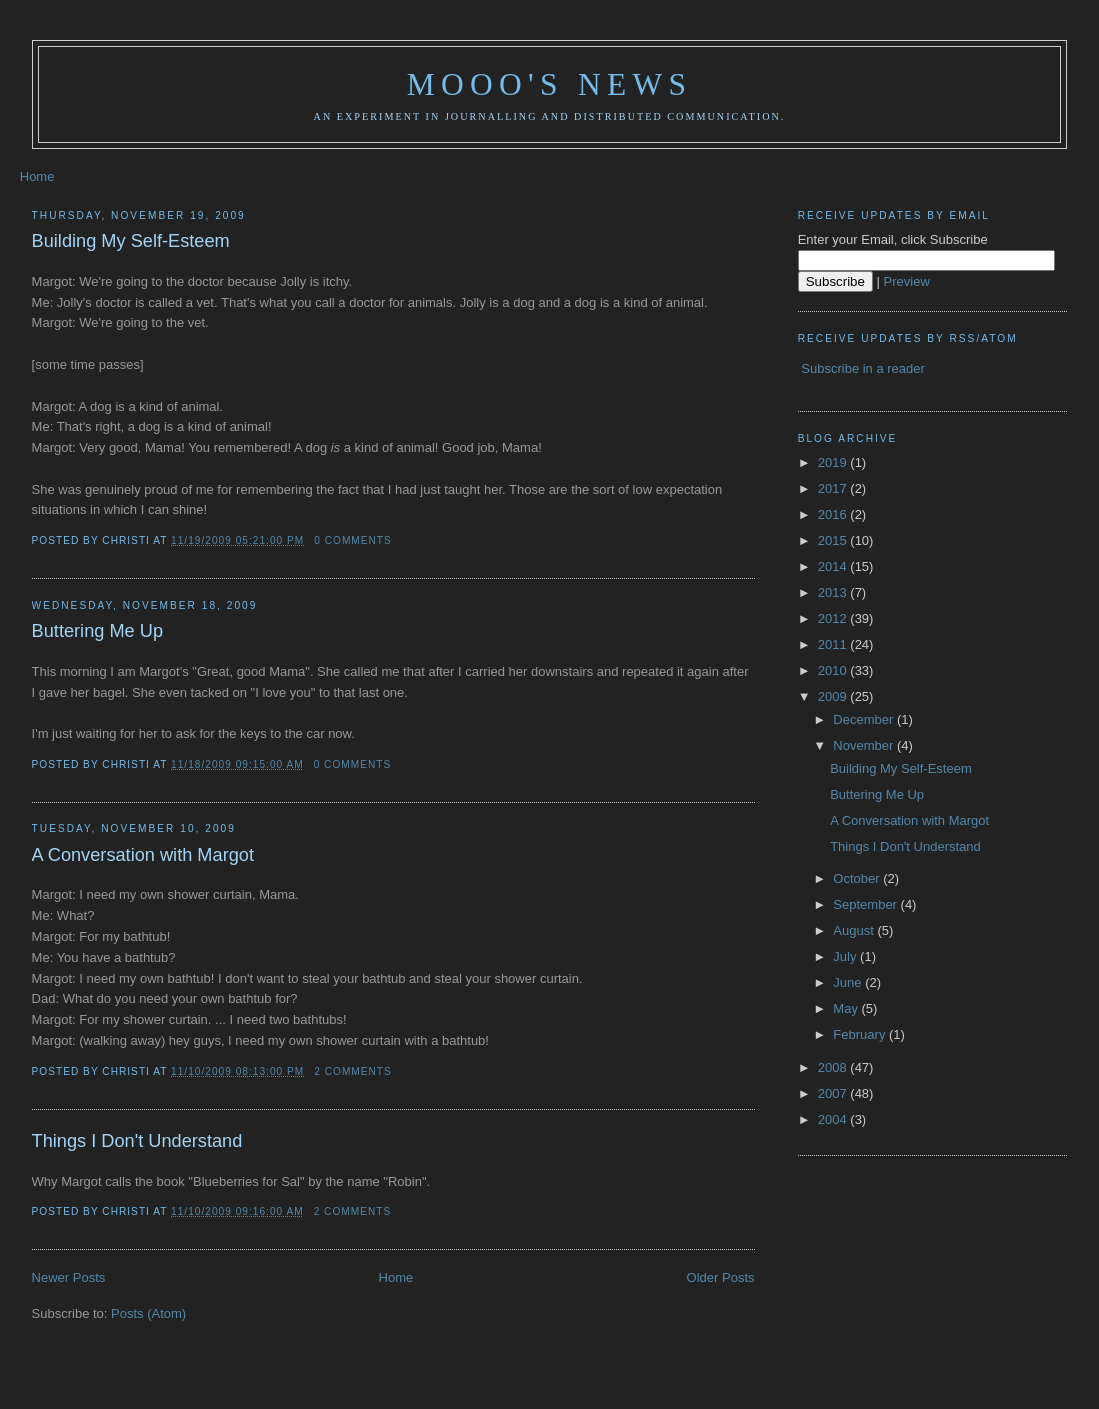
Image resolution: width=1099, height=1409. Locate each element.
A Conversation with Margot (143, 855)
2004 (834, 1119)
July (846, 956)
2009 (834, 696)
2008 (834, 1067)
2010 (834, 670)
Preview (907, 281)
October (858, 878)
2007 (834, 1093)
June (849, 982)
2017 (834, 488)
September (866, 904)
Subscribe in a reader (863, 368)
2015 (834, 540)
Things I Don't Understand (137, 1141)
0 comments (353, 540)
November (865, 745)
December (865, 719)
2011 (834, 644)
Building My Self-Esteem (131, 241)
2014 (834, 566)
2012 (834, 618)
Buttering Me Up (97, 631)
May (847, 1008)
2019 (834, 462)
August (855, 930)
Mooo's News (549, 84)
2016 (834, 514)
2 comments (353, 1071)
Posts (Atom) (148, 1313)
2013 (834, 592)
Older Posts (721, 1277)
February (861, 1034)
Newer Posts (69, 1277)
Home (37, 176)
